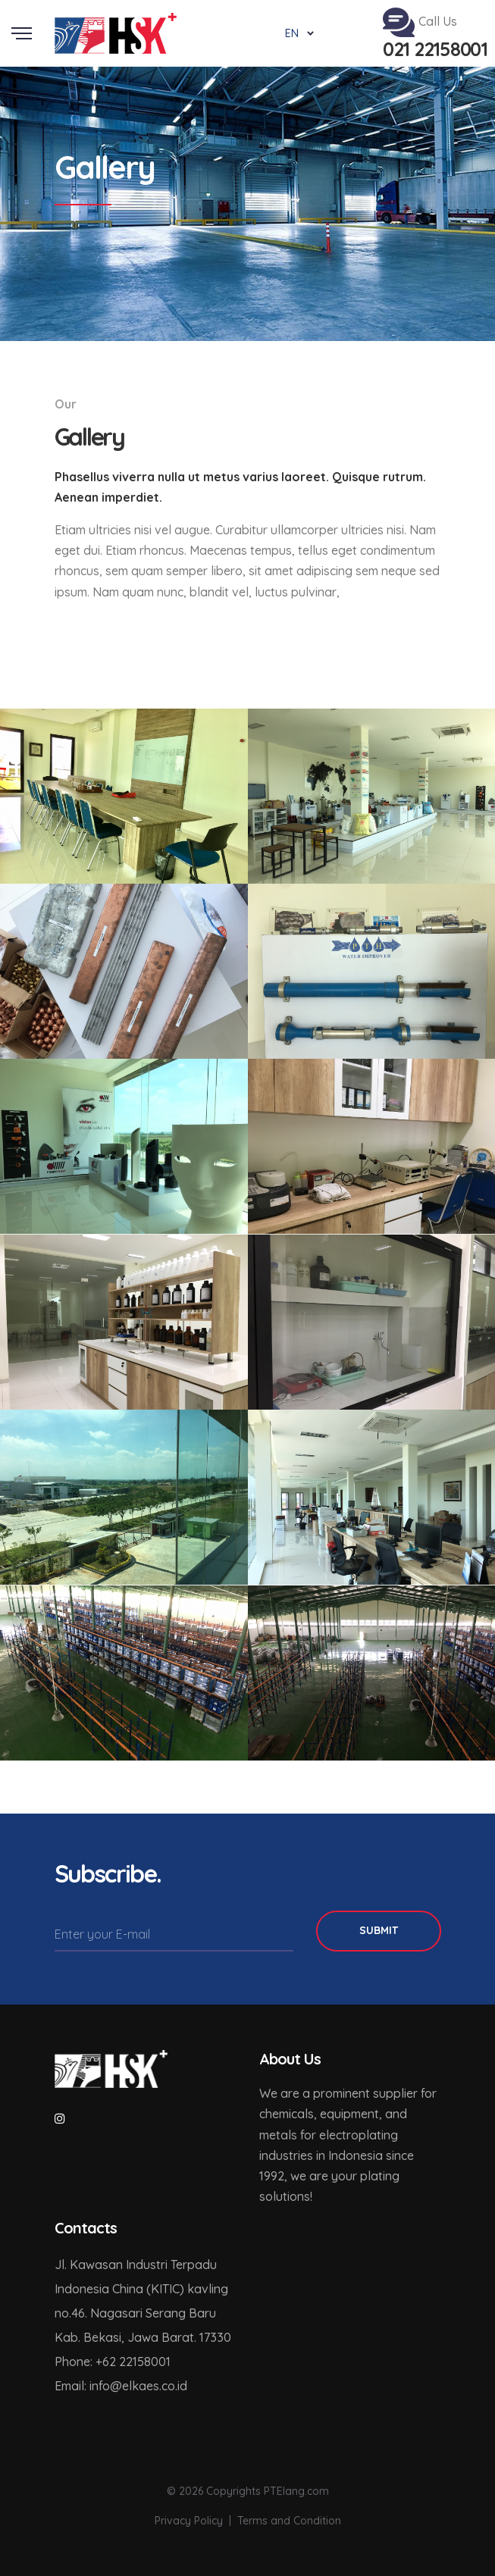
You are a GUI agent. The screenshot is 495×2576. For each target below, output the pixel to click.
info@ (105, 2385)
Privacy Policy (189, 2520)
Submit (378, 1930)
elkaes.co (148, 2385)
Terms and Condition (289, 2520)
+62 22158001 (133, 2361)
